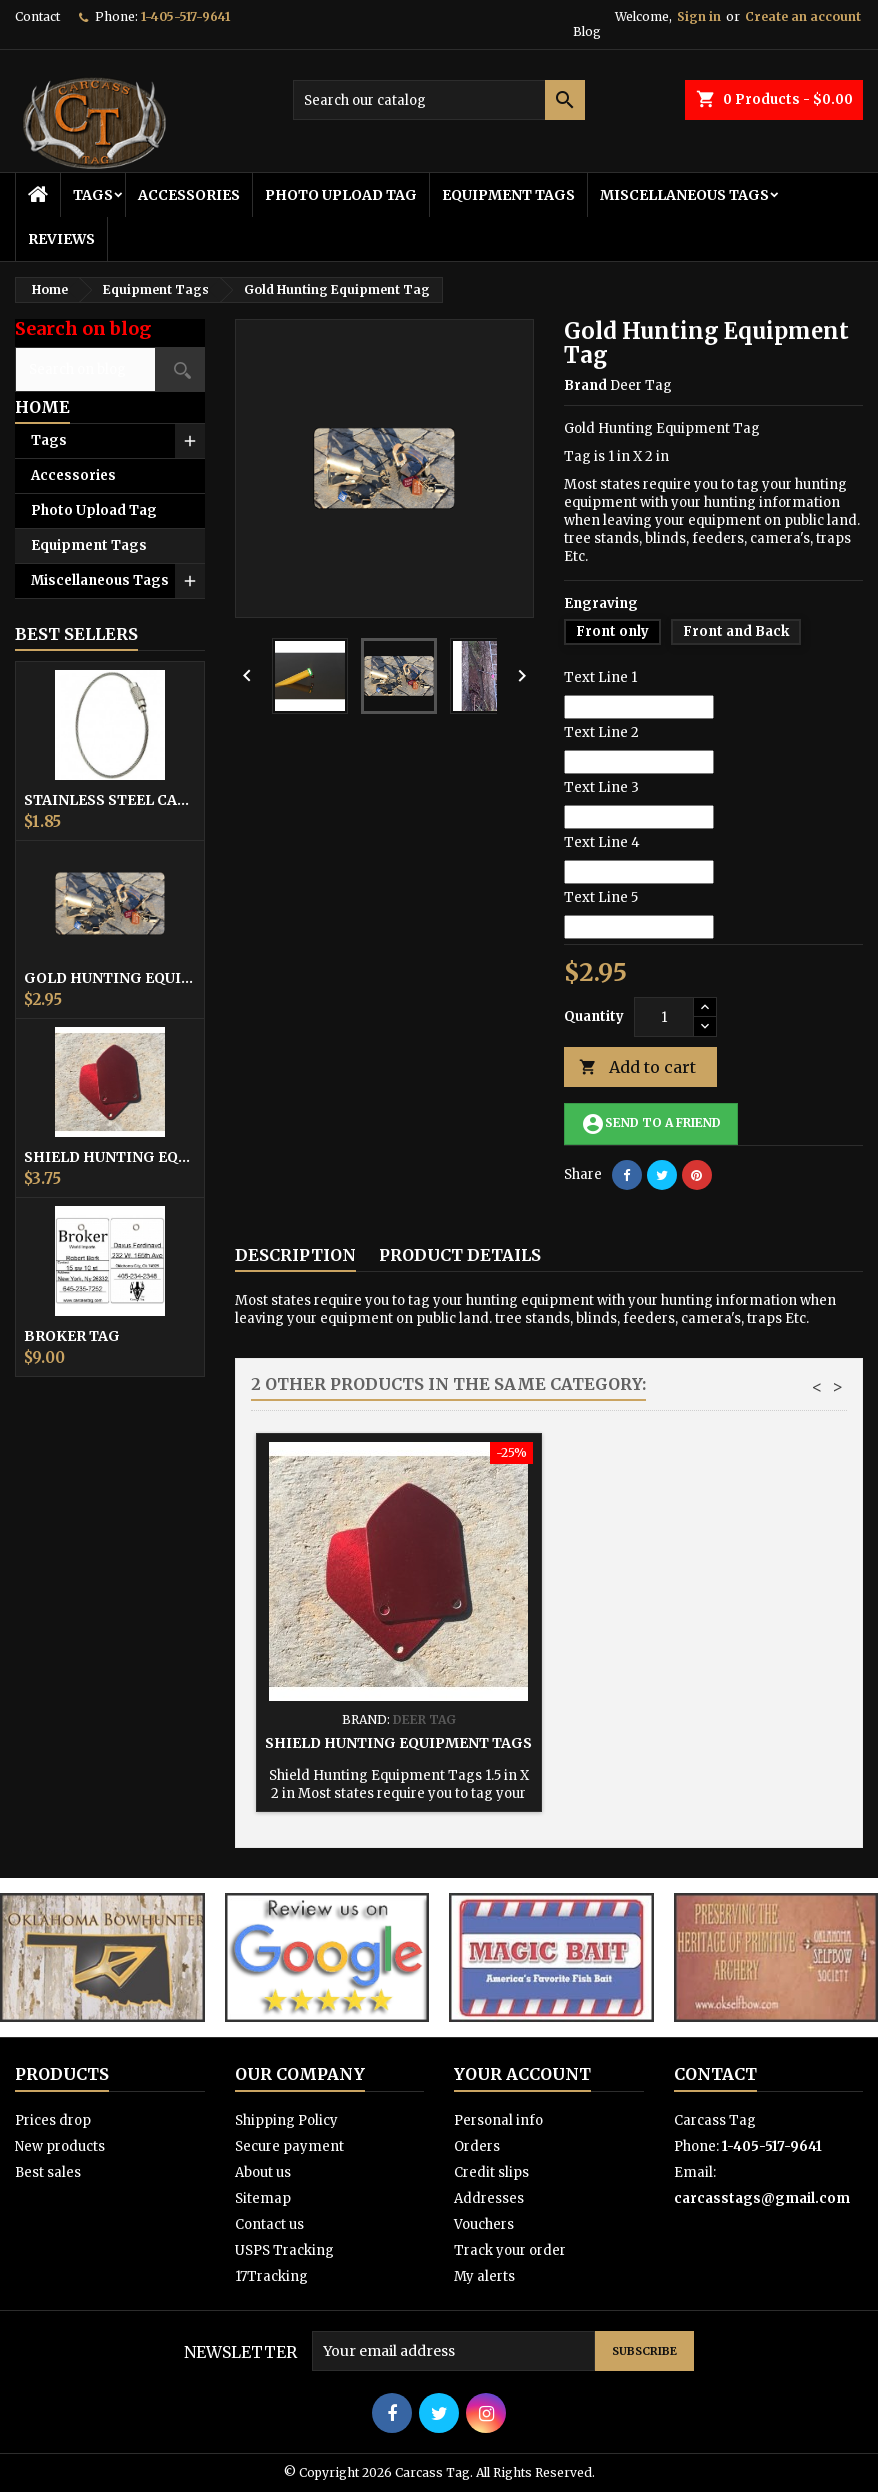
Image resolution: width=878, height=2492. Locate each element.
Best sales (48, 2172)
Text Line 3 (601, 787)
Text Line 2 (601, 732)
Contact (37, 16)
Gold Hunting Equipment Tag (110, 978)
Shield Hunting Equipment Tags (110, 1157)
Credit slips (491, 2172)
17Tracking (271, 2276)
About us (263, 2172)
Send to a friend (651, 1124)
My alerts (484, 2276)
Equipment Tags (508, 195)
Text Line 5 (601, 897)
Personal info (498, 2120)
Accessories (189, 195)
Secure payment (289, 2146)
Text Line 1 (600, 677)
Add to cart (637, 1067)
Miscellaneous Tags (684, 195)
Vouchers (484, 2224)
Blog (587, 31)
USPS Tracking (284, 2250)
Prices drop (53, 2120)
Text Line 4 (602, 842)
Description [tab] (295, 1255)
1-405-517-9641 (185, 16)
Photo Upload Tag (341, 195)
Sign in (699, 16)
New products (60, 2146)
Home (42, 407)
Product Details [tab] (460, 1255)
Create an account (803, 16)
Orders (477, 2146)
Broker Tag (72, 1336)
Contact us (269, 2224)
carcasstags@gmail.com (762, 2198)
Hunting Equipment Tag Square (398, 1743)
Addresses (489, 2198)
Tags (93, 195)
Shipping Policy (286, 2120)
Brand (585, 385)
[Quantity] (664, 1017)
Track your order (510, 2250)
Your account (522, 2074)
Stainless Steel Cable (110, 800)
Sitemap (263, 2198)
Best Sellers (76, 634)
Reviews (61, 239)
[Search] (439, 100)
